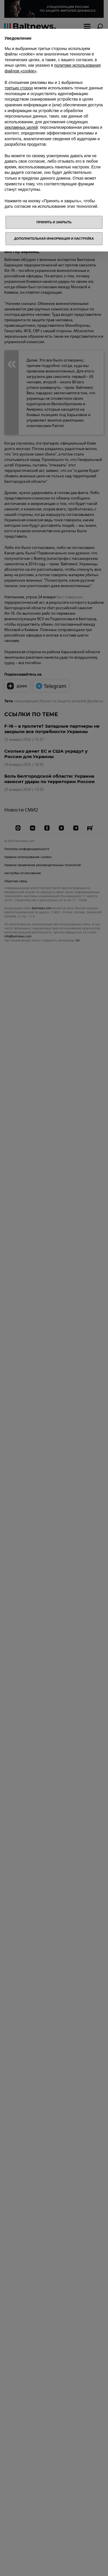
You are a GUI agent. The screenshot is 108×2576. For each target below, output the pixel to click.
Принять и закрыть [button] (54, 222)
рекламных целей (21, 127)
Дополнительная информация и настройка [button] (54, 238)
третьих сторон (19, 88)
